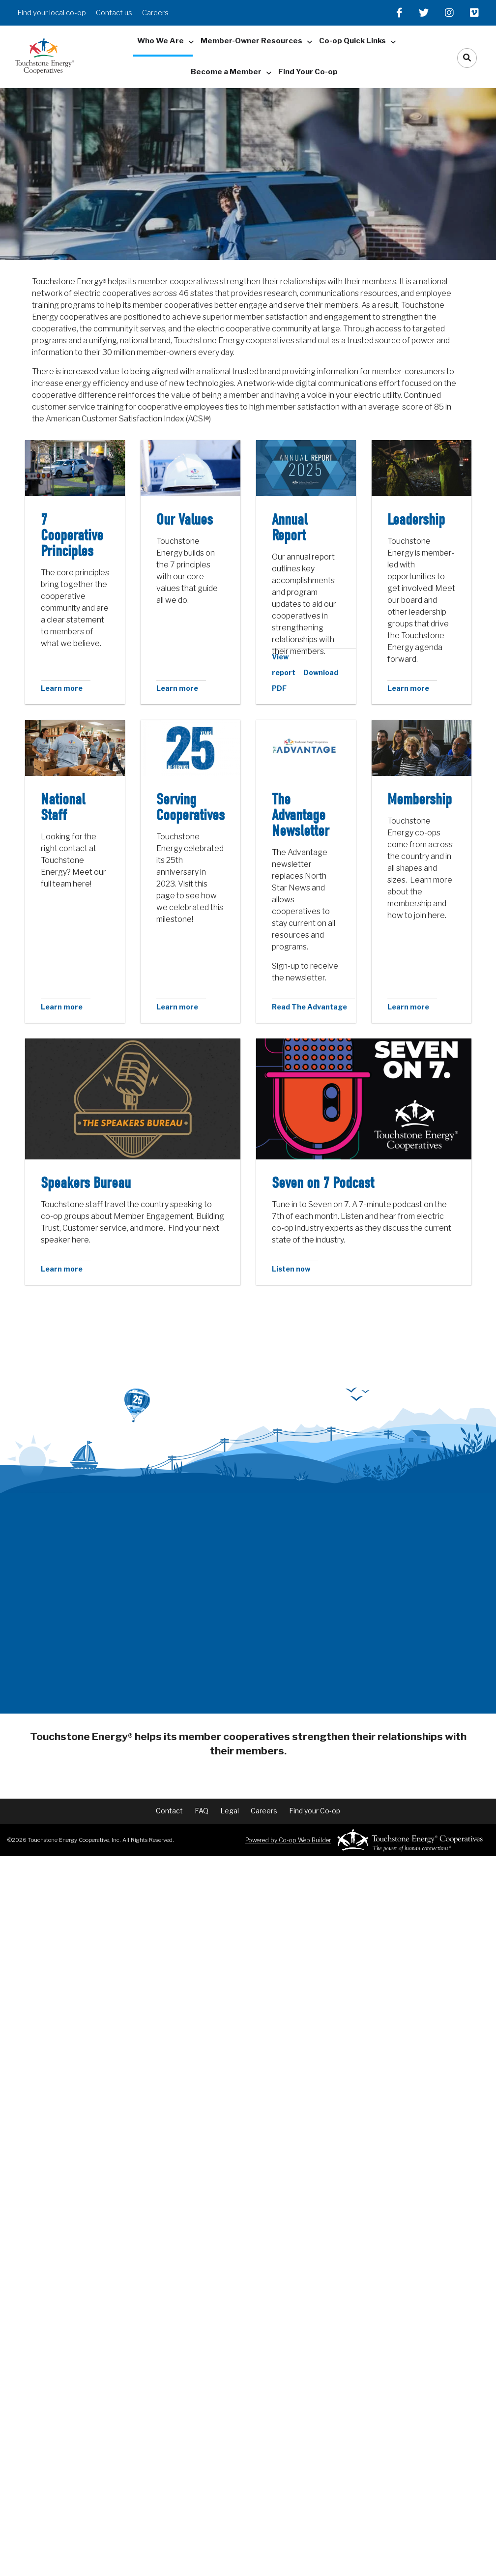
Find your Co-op (306, 1802)
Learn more (62, 688)
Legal (229, 1802)
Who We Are (160, 40)
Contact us (114, 12)
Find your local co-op (51, 12)
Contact (177, 1802)
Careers (155, 12)
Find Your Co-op (308, 71)
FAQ (205, 1802)
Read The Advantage (309, 1007)
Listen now (291, 1269)
